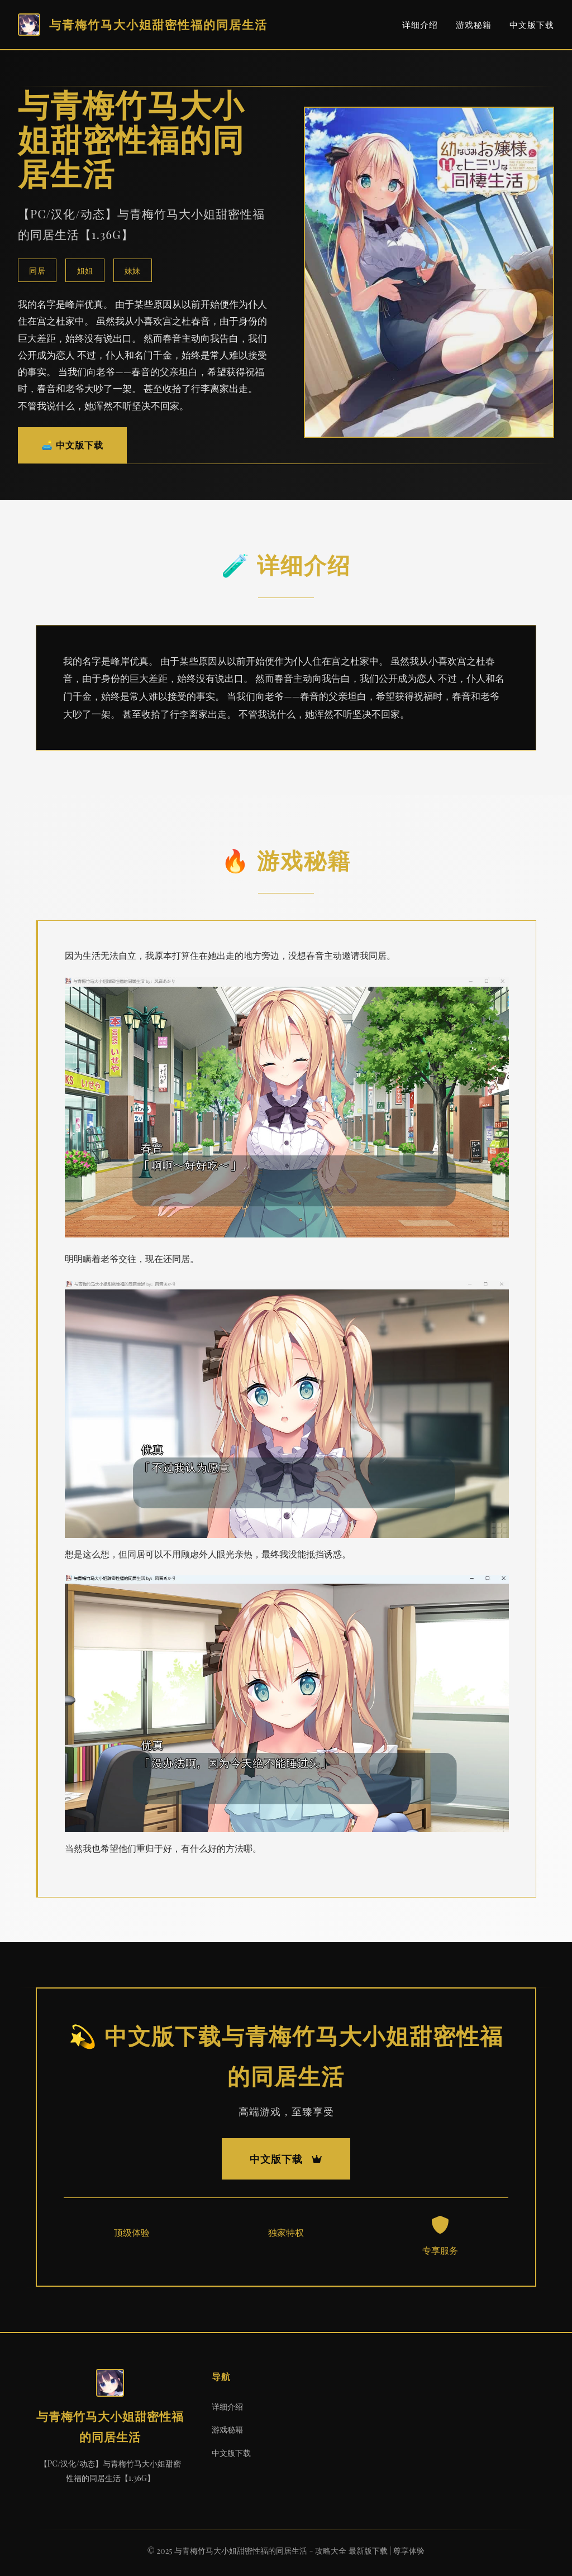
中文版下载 (531, 24)
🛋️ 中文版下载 (72, 445)
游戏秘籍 (474, 24)
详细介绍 (420, 24)
